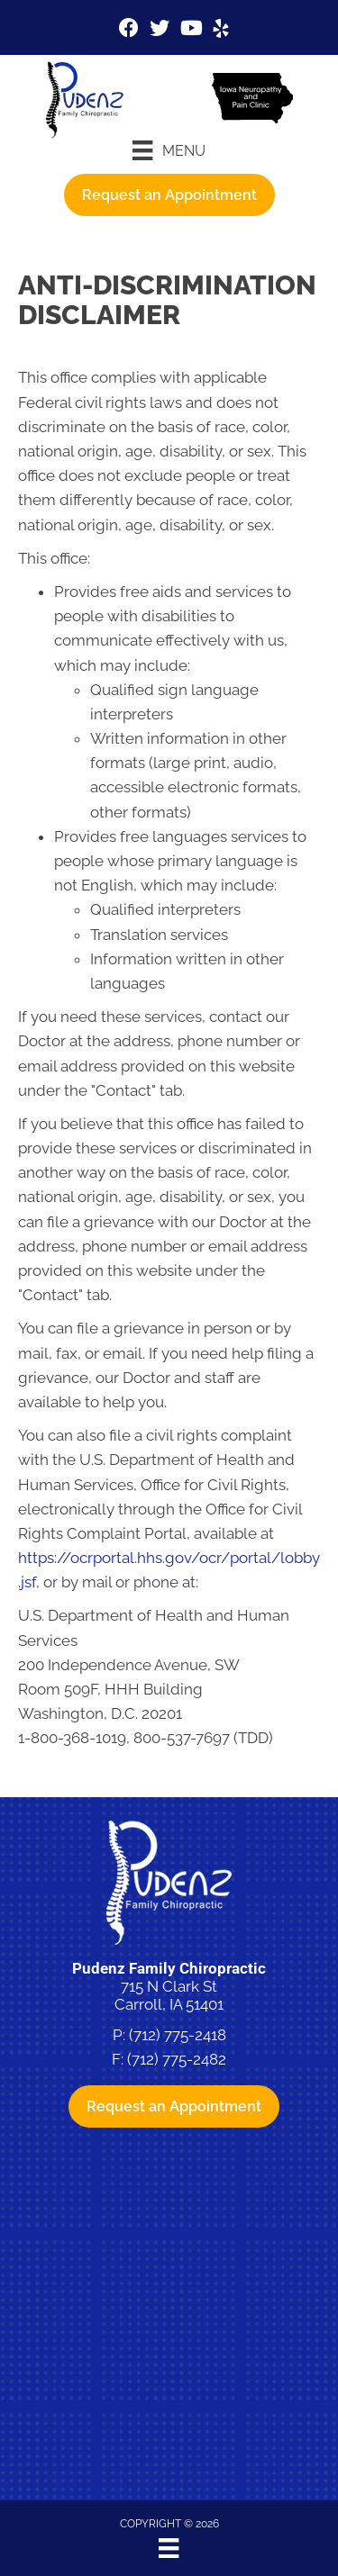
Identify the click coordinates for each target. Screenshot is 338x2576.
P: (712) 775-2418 (169, 2035)
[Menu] (168, 150)
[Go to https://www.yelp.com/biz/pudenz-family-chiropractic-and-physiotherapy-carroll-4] (221, 31)
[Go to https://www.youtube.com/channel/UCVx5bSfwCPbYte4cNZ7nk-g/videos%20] (190, 30)
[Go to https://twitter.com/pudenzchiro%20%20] (159, 30)
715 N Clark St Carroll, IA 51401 (169, 1995)
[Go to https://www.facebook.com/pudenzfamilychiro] (129, 30)
